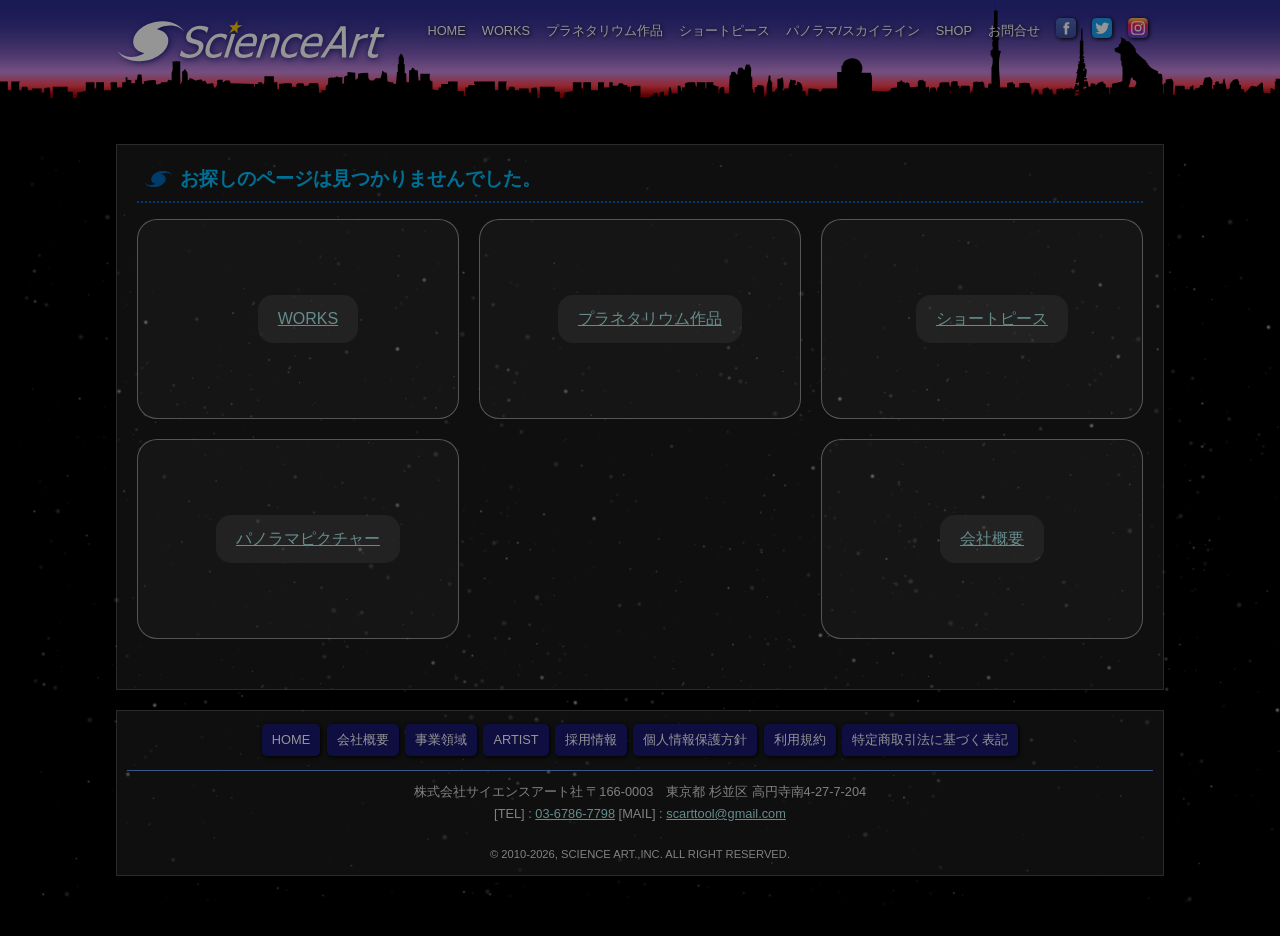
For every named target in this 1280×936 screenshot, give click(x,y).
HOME (446, 30)
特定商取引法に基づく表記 (930, 739)
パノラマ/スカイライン (853, 30)
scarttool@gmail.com (726, 813)
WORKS (506, 30)
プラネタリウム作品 (604, 30)
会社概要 (363, 739)
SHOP (954, 30)
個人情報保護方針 (695, 739)
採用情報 (591, 739)
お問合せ (1014, 30)
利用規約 (800, 739)
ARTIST (515, 739)
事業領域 (441, 739)
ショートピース (724, 30)
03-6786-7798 (575, 813)
